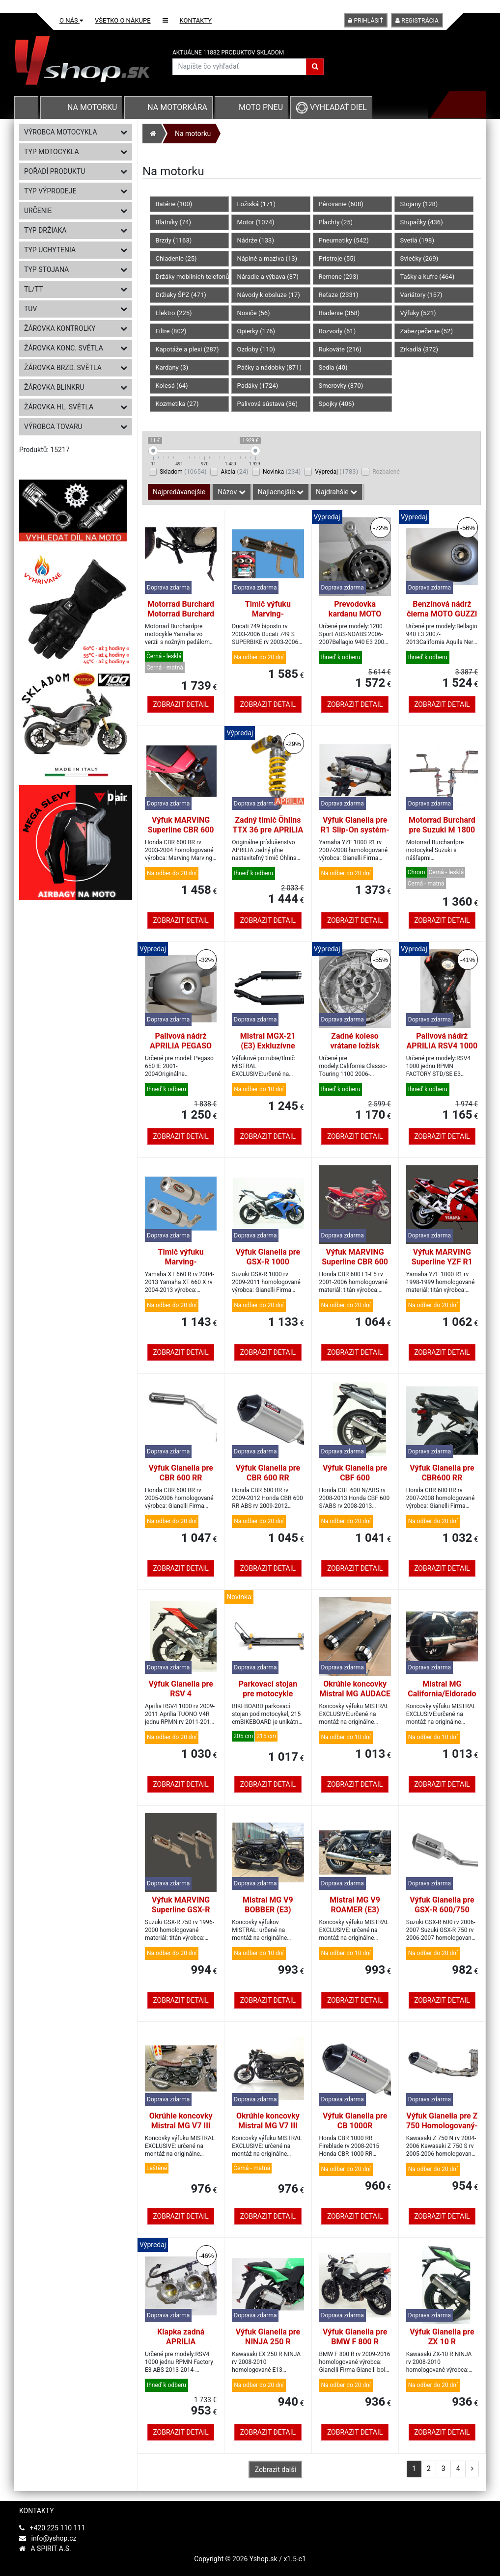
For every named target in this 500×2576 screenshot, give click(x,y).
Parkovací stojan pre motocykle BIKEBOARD (268, 1693)
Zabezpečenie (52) (426, 331)
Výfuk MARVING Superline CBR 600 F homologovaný (355, 1261)
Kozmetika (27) (177, 403)
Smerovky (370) (341, 385)
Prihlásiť (365, 20)
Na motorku (92, 107)
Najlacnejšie (281, 492)
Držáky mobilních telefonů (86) (192, 276)
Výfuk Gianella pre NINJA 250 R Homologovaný (268, 2341)
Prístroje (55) (337, 258)
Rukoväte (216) (340, 349)
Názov (232, 492)
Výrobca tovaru (75, 426)
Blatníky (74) (174, 222)
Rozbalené (386, 471)
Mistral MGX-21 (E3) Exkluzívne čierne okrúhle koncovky (268, 1050)
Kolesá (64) (172, 385)
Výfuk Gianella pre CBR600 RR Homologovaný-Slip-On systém (442, 1482)
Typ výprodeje (75, 191)
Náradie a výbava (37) (268, 276)
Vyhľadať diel (331, 107)
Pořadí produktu (75, 171)
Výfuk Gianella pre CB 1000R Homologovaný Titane (355, 2130)
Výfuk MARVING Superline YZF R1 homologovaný (442, 1261)
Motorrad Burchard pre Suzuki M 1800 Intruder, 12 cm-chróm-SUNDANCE (442, 834)
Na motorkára (177, 107)
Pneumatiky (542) (344, 240)
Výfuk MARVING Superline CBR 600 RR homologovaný (181, 829)
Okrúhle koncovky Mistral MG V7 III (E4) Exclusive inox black (268, 2130)
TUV (75, 309)
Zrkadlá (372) (419, 349)
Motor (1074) (256, 222)
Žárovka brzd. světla (75, 368)
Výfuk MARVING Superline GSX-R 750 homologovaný (180, 1909)
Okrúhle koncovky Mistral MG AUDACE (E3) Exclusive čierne (354, 1698)
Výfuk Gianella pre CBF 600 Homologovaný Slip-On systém (355, 1482)
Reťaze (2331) (339, 294)
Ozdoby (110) (256, 349)
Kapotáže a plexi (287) (187, 349)
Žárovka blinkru (75, 387)
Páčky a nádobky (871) (269, 367)
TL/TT (75, 289)
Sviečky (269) (419, 258)
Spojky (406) (336, 403)
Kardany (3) (172, 367)
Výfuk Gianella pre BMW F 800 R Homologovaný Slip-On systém (355, 2346)
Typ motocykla (75, 152)
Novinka (282, 471)
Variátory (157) (421, 294)
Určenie (75, 211)
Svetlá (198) (417, 240)
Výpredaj (336, 471)
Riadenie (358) (339, 313)
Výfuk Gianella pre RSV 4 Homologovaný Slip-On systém (181, 1698)
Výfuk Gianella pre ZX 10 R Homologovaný (442, 2341)
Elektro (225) (174, 313)
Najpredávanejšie (179, 492)
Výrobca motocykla (75, 132)
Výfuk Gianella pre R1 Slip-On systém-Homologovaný (355, 829)
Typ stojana (75, 269)
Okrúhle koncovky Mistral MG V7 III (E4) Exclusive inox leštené (181, 2130)
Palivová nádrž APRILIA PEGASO (181, 1040)
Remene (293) (339, 276)
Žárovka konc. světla (75, 348)
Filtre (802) (171, 331)
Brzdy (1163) (174, 240)
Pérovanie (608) (341, 204)
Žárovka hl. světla (75, 407)
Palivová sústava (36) (267, 403)
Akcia (235, 471)
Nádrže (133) (255, 240)
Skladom (183, 471)
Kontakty (196, 20)
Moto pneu (261, 107)
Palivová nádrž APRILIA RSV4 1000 (442, 1040)
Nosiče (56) (253, 313)
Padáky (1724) (257, 385)
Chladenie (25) (176, 258)
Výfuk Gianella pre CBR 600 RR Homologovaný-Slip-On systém (180, 1482)
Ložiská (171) (256, 204)
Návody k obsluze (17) (268, 294)
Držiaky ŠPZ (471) (181, 294)
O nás (71, 20)
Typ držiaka (75, 230)
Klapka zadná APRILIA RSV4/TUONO (180, 2341)
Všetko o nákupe (123, 20)
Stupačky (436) (421, 222)
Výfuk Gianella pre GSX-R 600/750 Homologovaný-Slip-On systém (442, 1914)
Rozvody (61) (337, 331)
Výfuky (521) (418, 313)
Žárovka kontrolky (75, 328)
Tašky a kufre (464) (427, 276)
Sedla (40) (333, 367)
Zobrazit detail (180, 704)
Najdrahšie (336, 492)
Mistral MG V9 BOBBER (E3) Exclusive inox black (267, 1909)
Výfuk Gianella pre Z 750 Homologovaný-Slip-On (442, 2125)
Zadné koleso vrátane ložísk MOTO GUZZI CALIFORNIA (355, 1050)
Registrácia (417, 20)
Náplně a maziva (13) (267, 258)
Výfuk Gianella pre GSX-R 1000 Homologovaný (268, 1261)
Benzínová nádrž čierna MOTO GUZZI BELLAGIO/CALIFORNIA (442, 618)
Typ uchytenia (75, 250)
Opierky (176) (256, 331)
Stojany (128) (419, 204)
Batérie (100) (174, 204)
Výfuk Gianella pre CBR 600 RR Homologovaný (268, 1477)
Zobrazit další (275, 2469)
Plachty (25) (336, 222)
